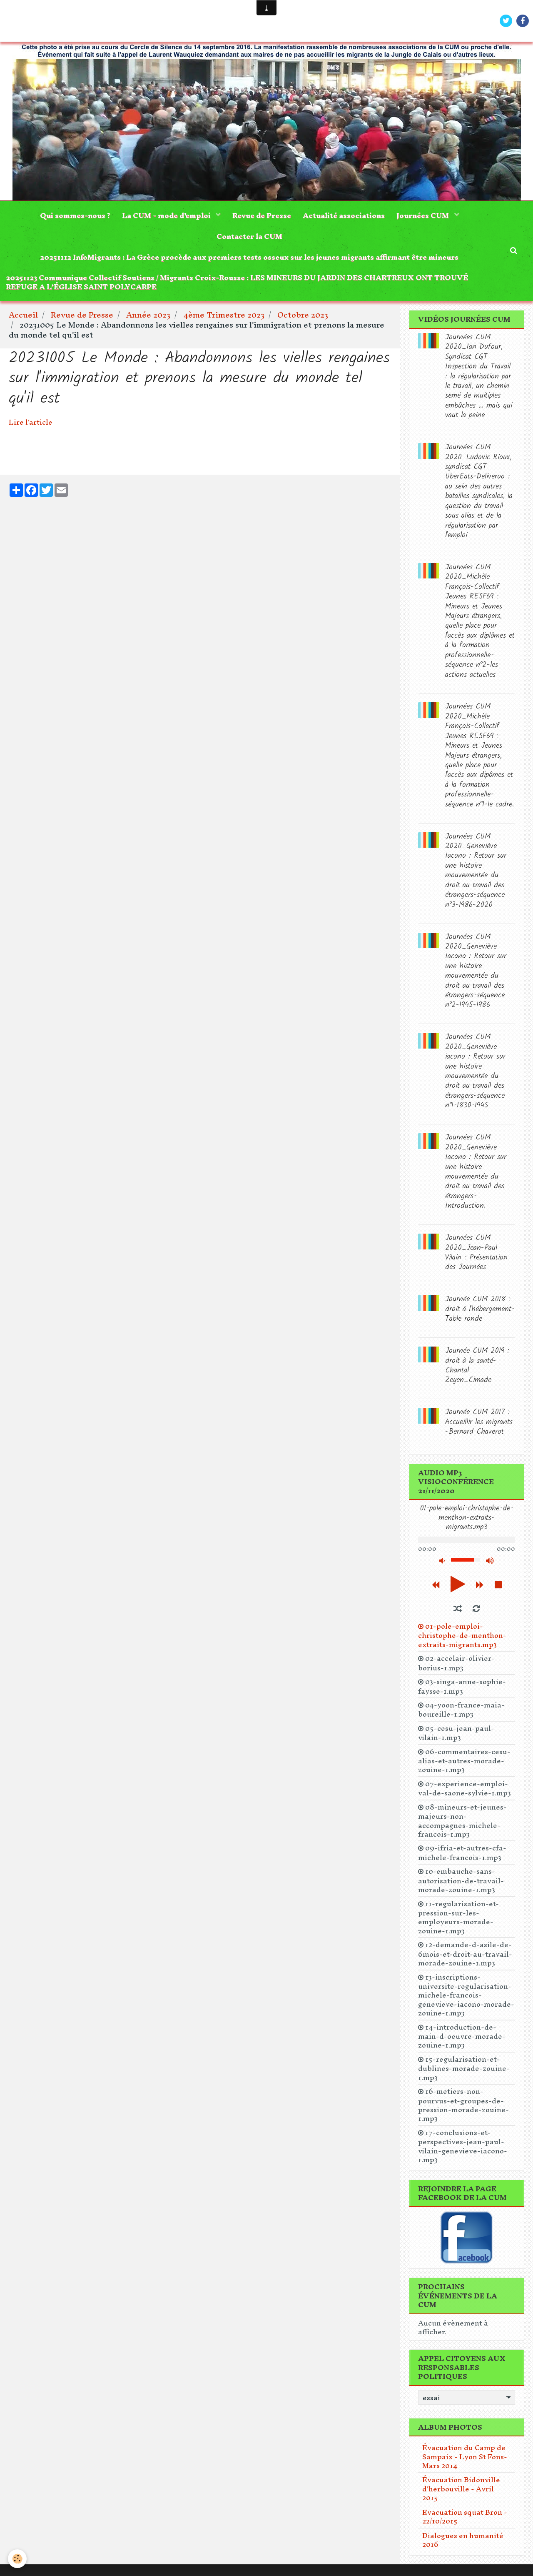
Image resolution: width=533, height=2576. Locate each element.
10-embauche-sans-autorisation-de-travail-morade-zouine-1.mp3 (461, 1883)
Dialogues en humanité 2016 (462, 2542)
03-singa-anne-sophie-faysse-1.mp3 (462, 1689)
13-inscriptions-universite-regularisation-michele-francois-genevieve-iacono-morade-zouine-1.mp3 (466, 1997)
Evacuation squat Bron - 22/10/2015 (464, 2519)
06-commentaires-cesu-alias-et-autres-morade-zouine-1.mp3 (464, 1763)
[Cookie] (17, 2558)
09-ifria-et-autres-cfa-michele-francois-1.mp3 (462, 1855)
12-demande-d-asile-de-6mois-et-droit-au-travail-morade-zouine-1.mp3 (465, 1956)
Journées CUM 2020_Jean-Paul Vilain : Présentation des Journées (476, 1255)
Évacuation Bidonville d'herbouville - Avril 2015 (461, 2491)
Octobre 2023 (302, 317)
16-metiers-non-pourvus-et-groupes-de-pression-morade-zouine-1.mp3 (463, 2108)
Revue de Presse (261, 216)
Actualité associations (345, 216)
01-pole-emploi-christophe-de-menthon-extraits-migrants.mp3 (462, 1638)
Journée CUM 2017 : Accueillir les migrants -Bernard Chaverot (479, 1425)
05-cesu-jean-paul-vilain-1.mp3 (456, 1735)
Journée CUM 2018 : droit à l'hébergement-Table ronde (480, 1312)
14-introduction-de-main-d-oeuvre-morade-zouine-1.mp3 (462, 2038)
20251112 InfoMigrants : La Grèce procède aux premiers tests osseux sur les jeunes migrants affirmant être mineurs (249, 258)
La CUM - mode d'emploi (166, 216)
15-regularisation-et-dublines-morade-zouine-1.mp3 (464, 2071)
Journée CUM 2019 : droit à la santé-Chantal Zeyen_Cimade (477, 1368)
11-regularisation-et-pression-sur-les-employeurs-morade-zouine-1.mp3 (458, 1920)
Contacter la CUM (249, 237)
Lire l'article (30, 424)
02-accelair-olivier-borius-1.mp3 (456, 1666)
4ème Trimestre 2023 (223, 317)
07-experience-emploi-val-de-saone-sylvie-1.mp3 (464, 1791)
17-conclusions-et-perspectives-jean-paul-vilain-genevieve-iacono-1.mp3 (462, 2148)
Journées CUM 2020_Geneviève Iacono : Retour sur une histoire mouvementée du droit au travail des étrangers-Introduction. (475, 1174)
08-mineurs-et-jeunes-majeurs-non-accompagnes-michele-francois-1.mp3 (462, 1823)
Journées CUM (425, 216)
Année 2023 (148, 317)
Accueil (23, 317)
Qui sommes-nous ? (73, 216)
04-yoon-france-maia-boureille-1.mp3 (461, 1712)
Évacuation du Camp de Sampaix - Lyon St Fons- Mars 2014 (464, 2459)
